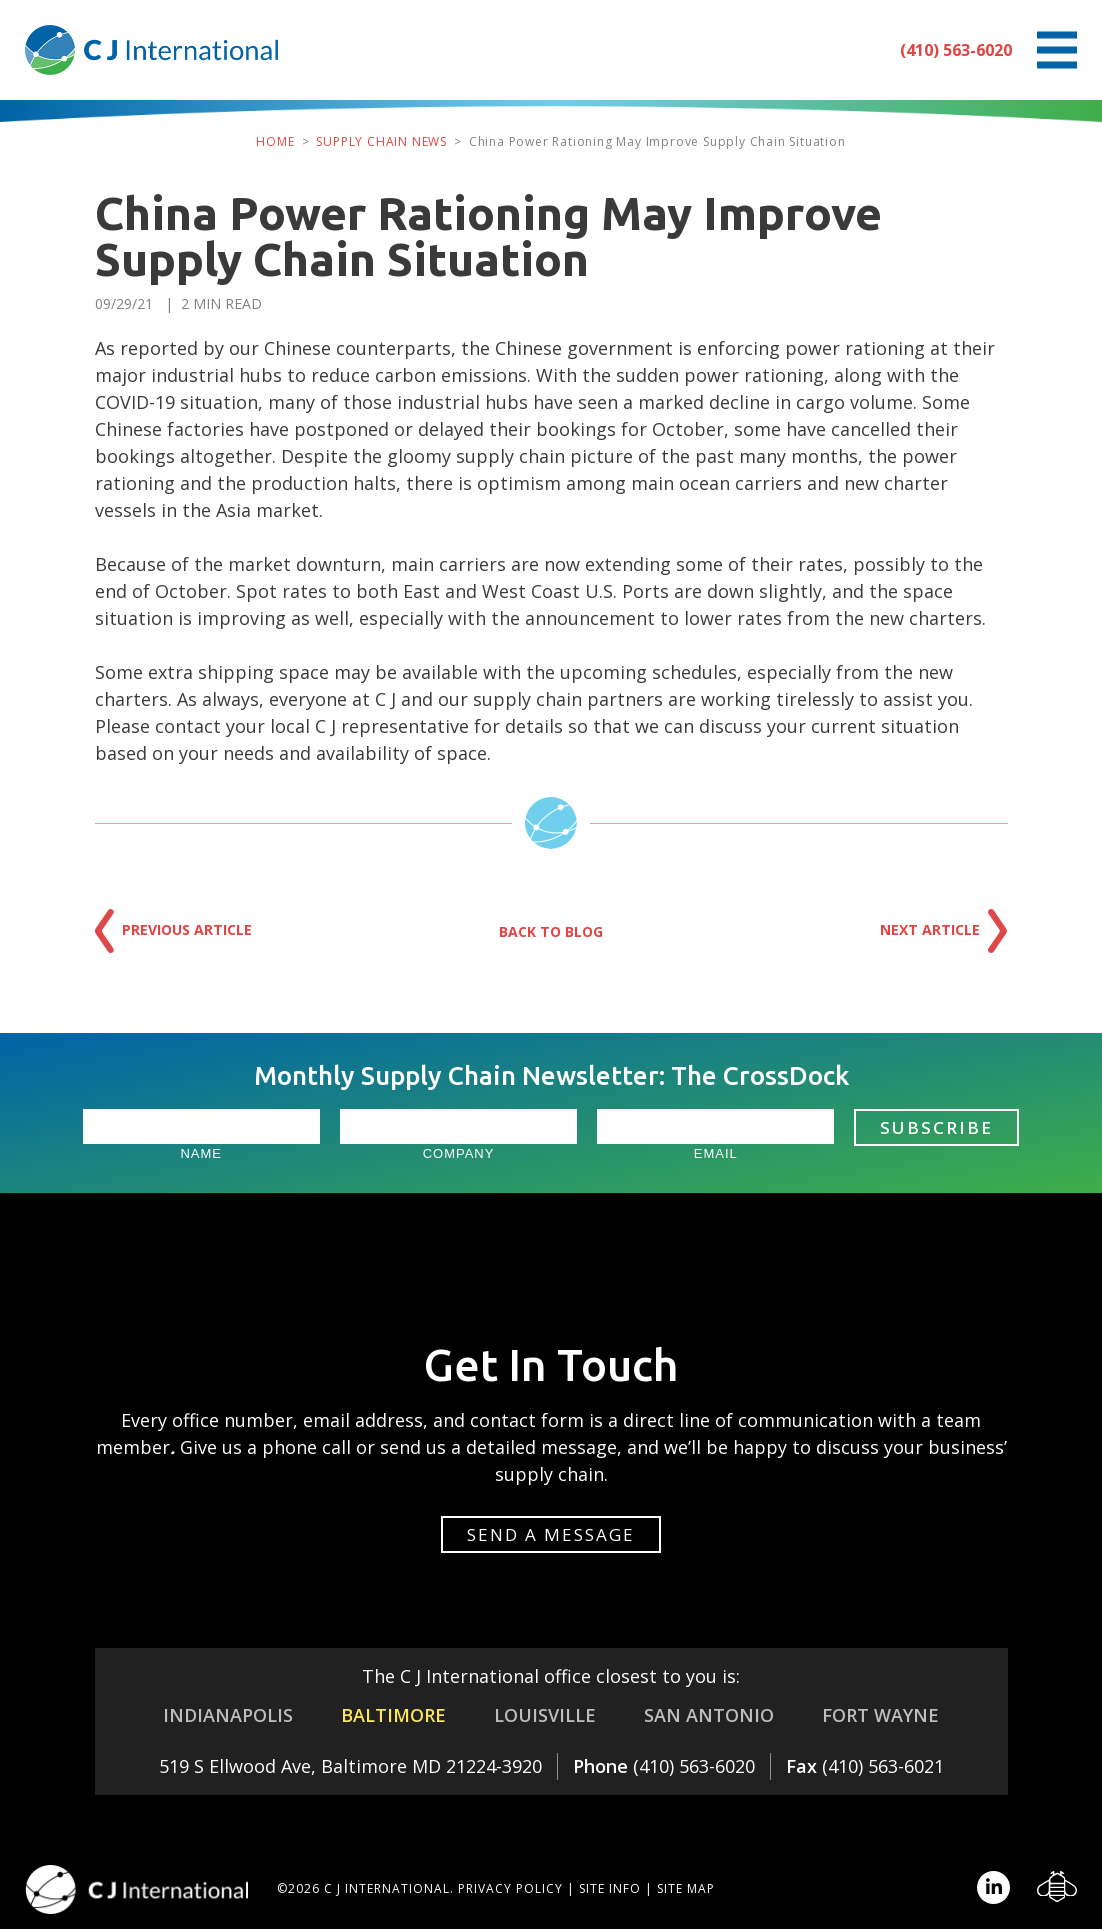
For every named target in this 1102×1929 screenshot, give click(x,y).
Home (275, 141)
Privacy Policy (510, 1888)
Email (716, 1153)
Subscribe (936, 1127)
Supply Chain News (381, 141)
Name (201, 1153)
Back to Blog (551, 931)
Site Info (610, 1888)
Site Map (686, 1888)
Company (459, 1153)
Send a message (551, 1534)
